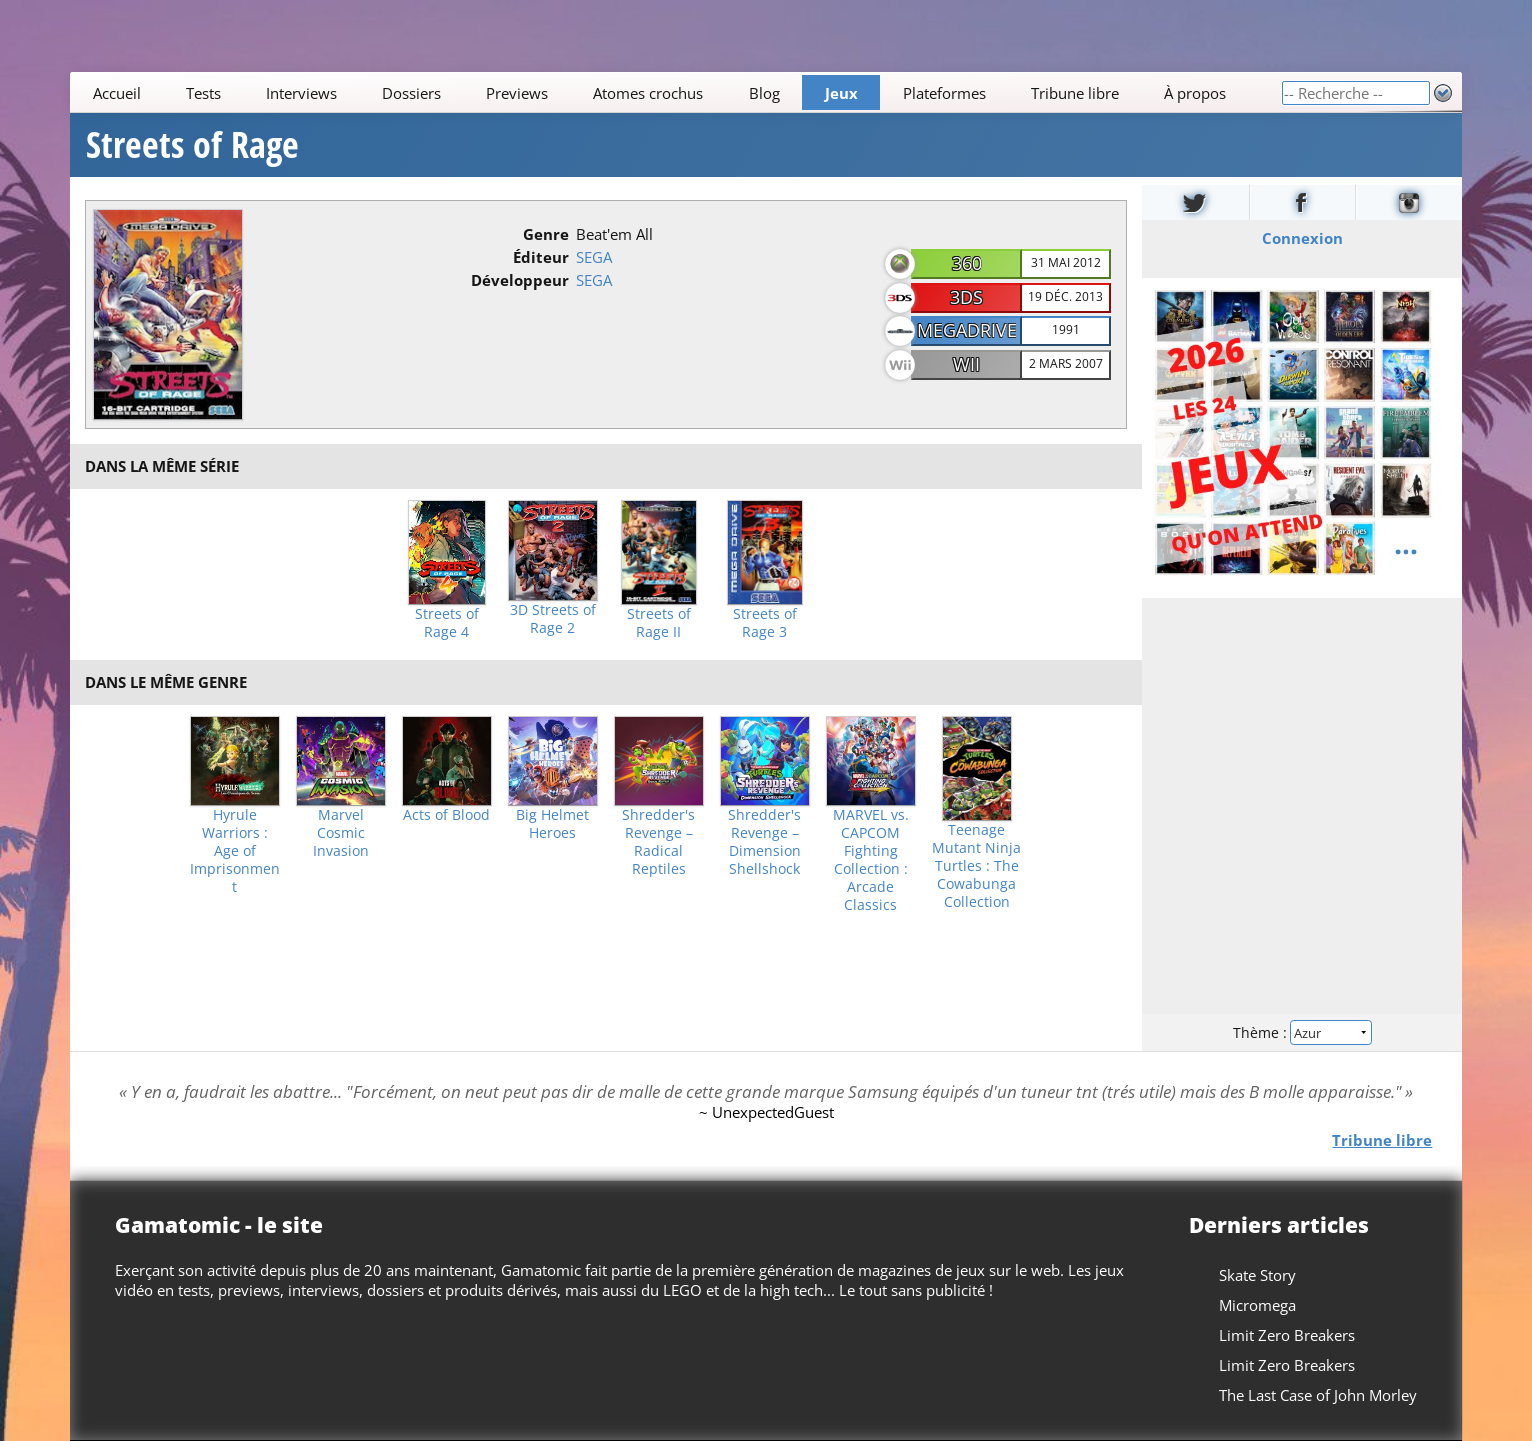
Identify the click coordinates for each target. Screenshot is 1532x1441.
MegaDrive (967, 330)
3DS (966, 297)
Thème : (1302, 1032)
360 (967, 263)
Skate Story (1257, 1275)
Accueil (116, 93)
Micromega (1257, 1305)
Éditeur (541, 257)
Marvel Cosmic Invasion (341, 833)
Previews (517, 93)
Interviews (301, 93)
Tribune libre (1075, 93)
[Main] (675, 92)
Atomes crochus (648, 93)
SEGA (594, 257)
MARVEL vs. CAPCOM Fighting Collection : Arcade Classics (871, 860)
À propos (1195, 93)
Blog (763, 93)
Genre (546, 234)
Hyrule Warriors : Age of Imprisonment (235, 851)
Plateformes (944, 93)
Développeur (520, 280)
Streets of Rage (192, 145)
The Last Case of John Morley (1318, 1395)
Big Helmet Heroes (552, 824)
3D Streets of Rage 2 (553, 619)
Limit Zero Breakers (1287, 1335)
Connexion (1302, 238)
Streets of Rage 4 (447, 623)
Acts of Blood (446, 815)
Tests (203, 93)
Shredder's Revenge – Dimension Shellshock (764, 842)
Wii (966, 364)
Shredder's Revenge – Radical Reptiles (658, 842)
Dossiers (411, 93)
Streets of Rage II (659, 623)
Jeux (840, 93)
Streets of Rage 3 (765, 623)
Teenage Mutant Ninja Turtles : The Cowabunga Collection (976, 866)
